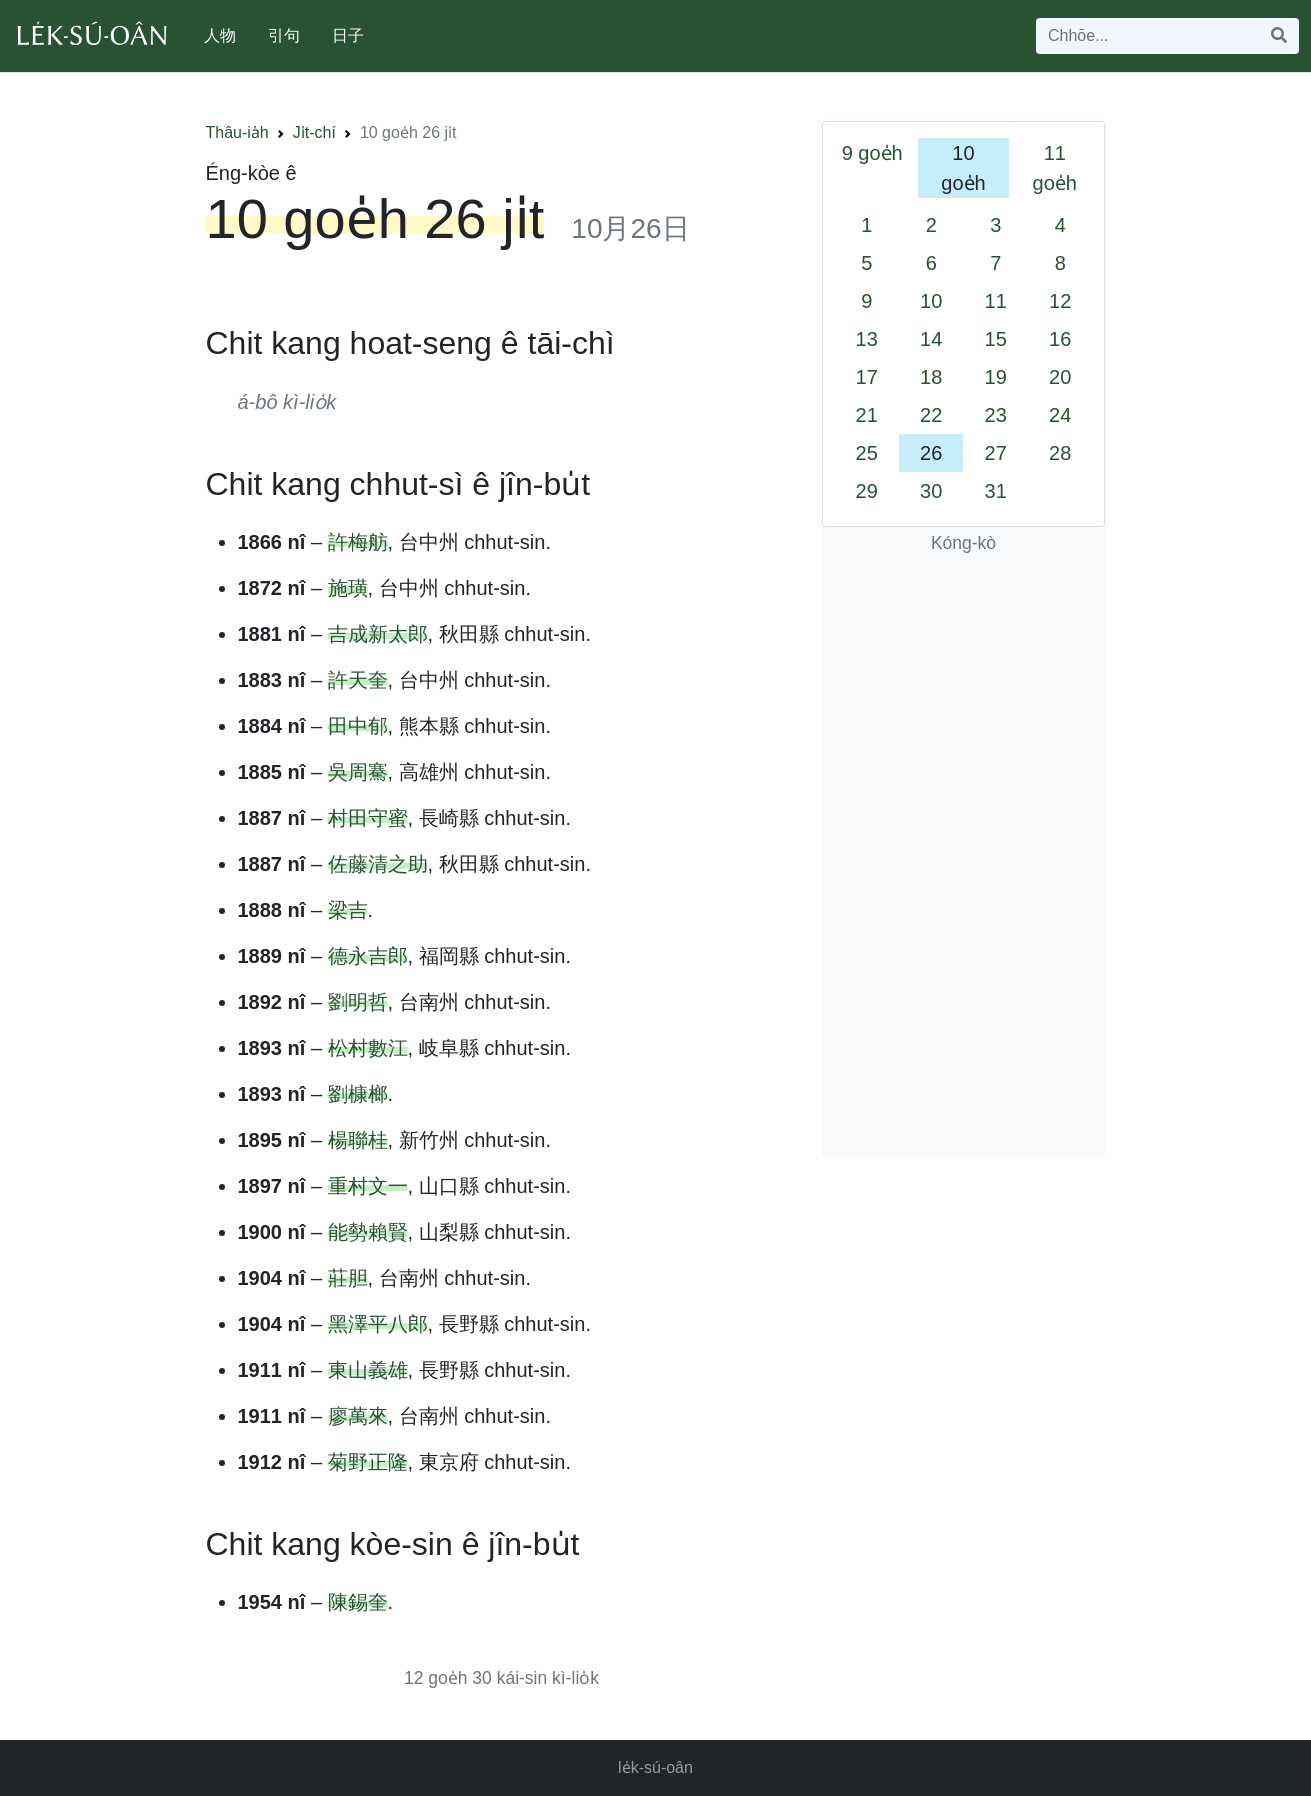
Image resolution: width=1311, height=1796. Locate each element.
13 (867, 339)
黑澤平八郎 (378, 1324)
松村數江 (368, 1048)
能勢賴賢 (368, 1232)
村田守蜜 (368, 818)
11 (996, 301)
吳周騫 (358, 772)
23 (996, 415)
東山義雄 (368, 1370)
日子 (348, 35)
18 (931, 377)
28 (1060, 453)
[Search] (1148, 36)
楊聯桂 (358, 1140)
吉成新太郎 (378, 634)
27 (996, 453)
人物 (220, 35)
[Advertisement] (964, 857)
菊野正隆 (368, 1462)
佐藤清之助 (378, 864)
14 (931, 339)
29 (867, 491)
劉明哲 (358, 1002)
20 (1060, 377)
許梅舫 (358, 542)
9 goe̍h (872, 153)
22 (931, 415)
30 (931, 491)
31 (996, 491)
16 (1060, 339)
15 (996, 339)
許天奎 (358, 680)
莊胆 (348, 1278)
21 (867, 415)
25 (867, 453)
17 (867, 377)
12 (1060, 301)
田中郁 (358, 726)
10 (931, 301)
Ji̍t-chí (314, 132)
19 (996, 377)
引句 (284, 35)
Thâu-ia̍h (237, 132)
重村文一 (368, 1186)
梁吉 (348, 910)
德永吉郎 (368, 956)
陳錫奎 (358, 1602)
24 (1060, 415)
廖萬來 (358, 1416)
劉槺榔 (358, 1094)
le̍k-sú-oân (655, 1767)
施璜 (348, 588)
